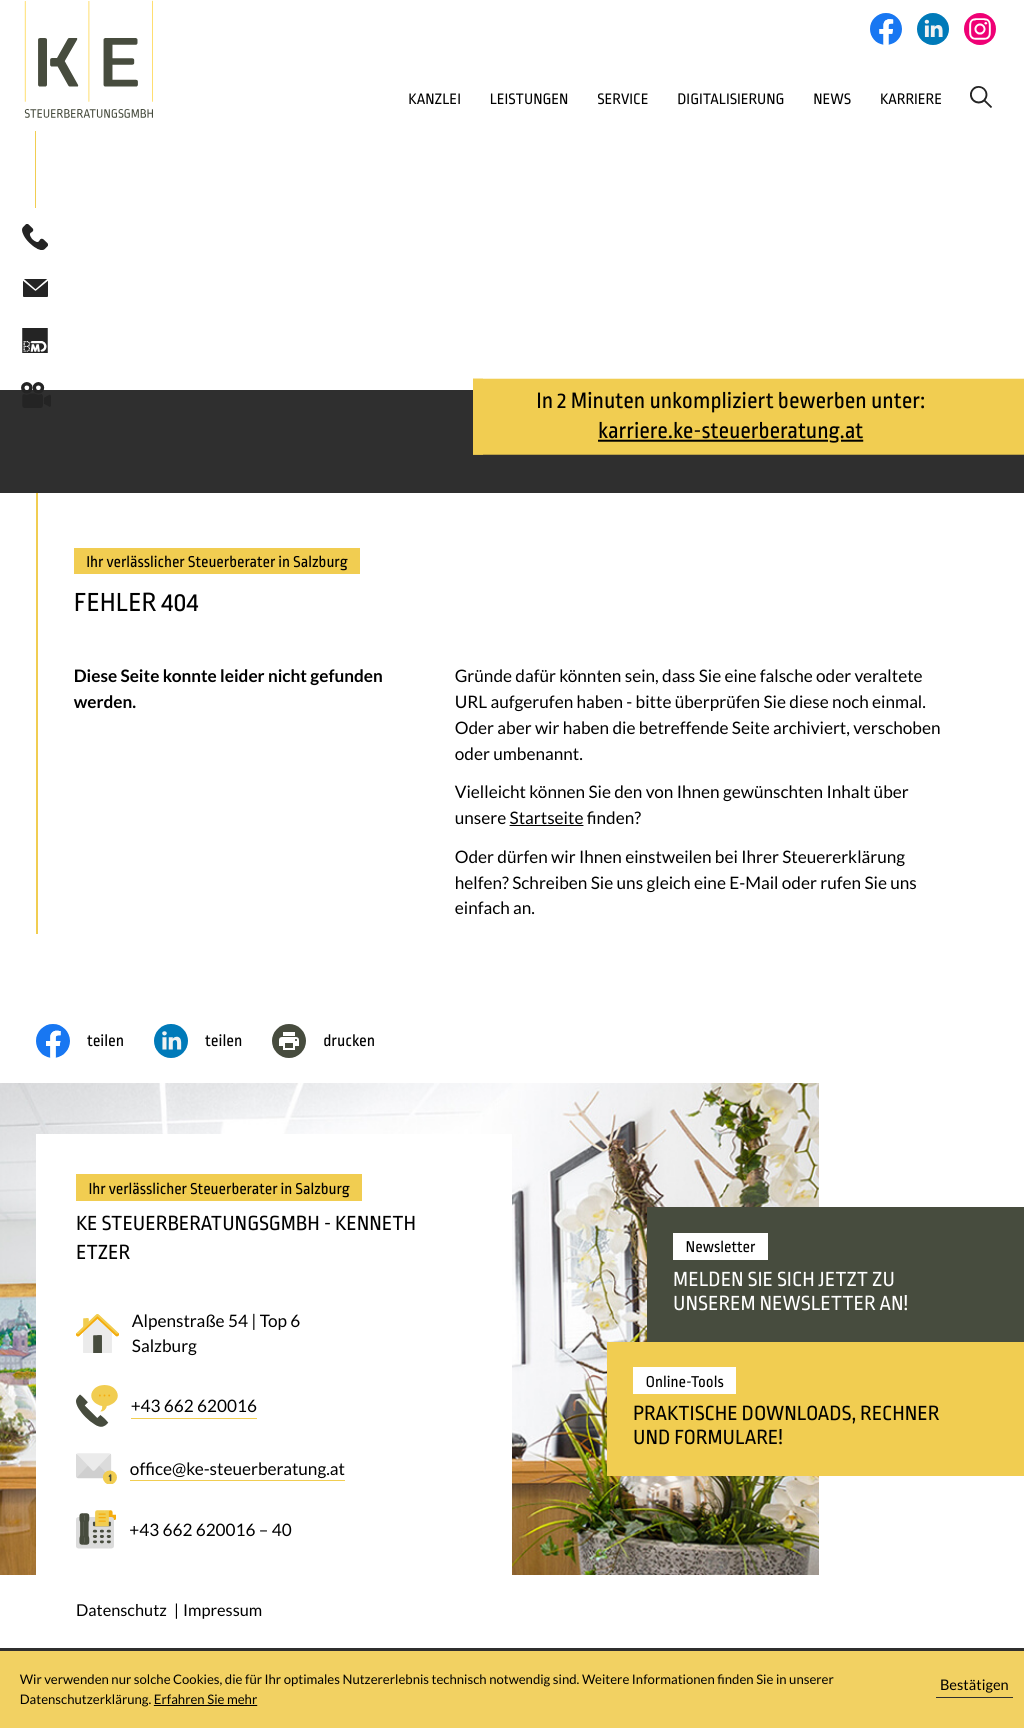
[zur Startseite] (135, 59)
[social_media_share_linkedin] (213, 1044)
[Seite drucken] (338, 1044)
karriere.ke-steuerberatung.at (730, 434)
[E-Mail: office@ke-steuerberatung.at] (35, 290)
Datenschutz (121, 1613)
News (776, 98)
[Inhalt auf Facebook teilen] (95, 1044)
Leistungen (452, 98)
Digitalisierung (668, 98)
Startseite (547, 820)
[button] (35, 240)
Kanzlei (351, 98)
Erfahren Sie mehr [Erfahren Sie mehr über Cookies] (205, 1699)
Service (552, 98)
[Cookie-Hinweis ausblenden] (975, 1690)
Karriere (861, 98)
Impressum (222, 1613)
